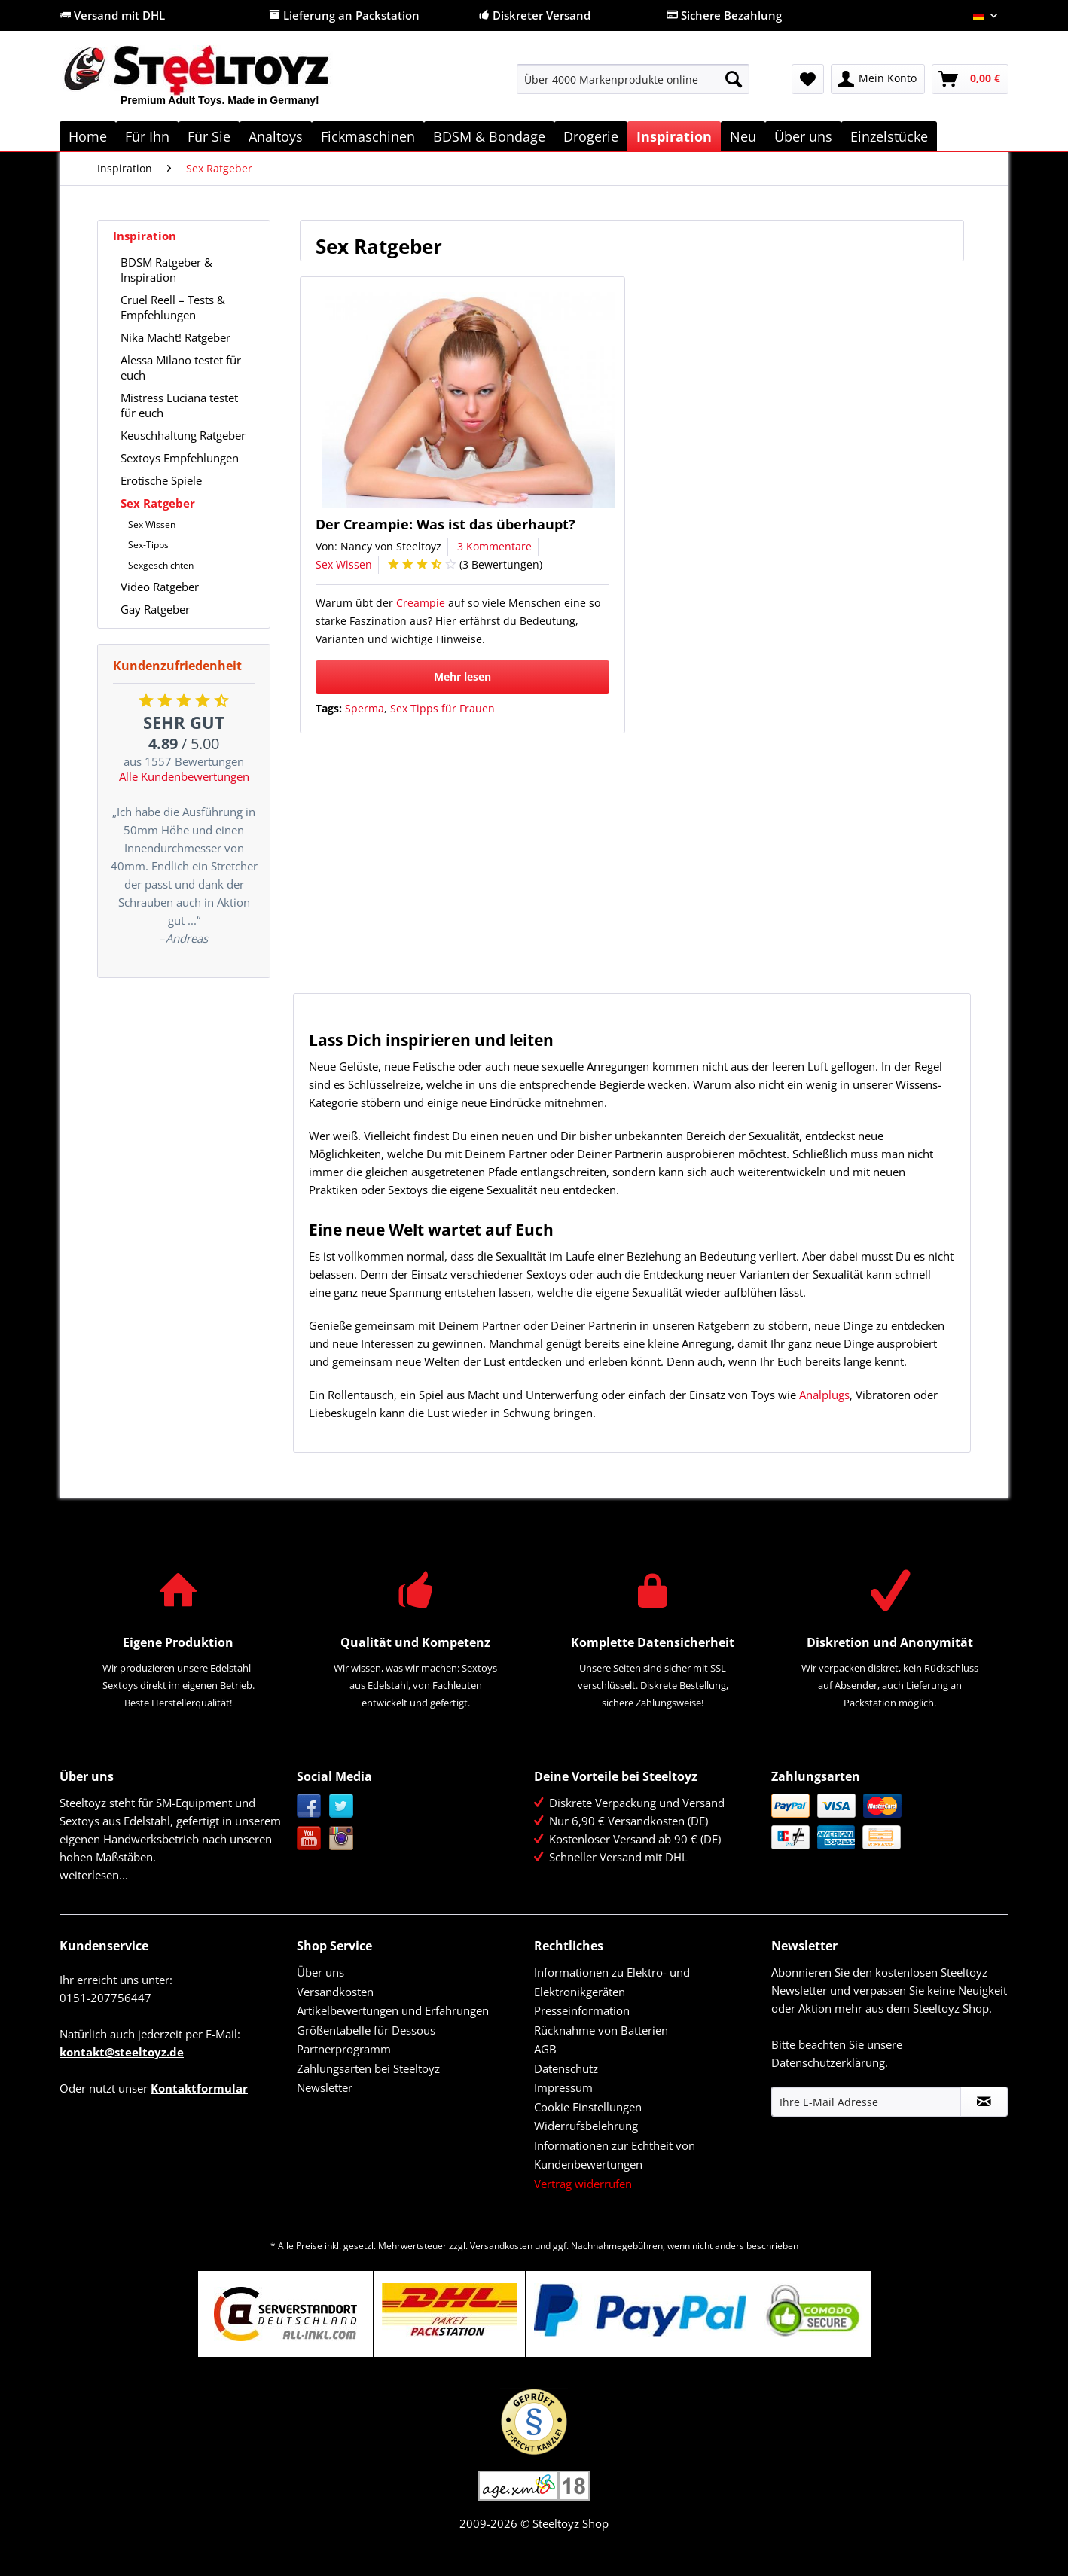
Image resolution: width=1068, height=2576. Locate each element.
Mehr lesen (462, 676)
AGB (545, 2048)
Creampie (420, 603)
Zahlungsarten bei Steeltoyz (368, 2068)
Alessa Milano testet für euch (181, 367)
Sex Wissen (151, 524)
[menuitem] (633, 86)
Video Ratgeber (160, 586)
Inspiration (144, 235)
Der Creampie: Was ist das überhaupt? (445, 524)
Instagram (341, 1838)
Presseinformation (582, 2010)
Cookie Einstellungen (588, 2106)
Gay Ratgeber (155, 609)
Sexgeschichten (161, 565)
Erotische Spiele (161, 480)
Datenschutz (566, 2068)
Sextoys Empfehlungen (180, 457)
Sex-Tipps (148, 544)
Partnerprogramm (344, 2048)
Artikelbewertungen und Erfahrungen (393, 2010)
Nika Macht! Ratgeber (175, 337)
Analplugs (824, 1394)
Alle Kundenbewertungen (184, 776)
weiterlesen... (94, 1874)
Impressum (563, 2087)
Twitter (341, 1806)
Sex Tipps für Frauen (442, 708)
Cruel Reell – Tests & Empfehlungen (173, 307)
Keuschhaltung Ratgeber (183, 435)
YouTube (309, 1838)
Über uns (320, 1972)
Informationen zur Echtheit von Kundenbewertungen (614, 2155)
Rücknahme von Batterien (601, 2030)
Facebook (309, 1806)
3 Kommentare (494, 546)
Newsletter (324, 2087)
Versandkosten (335, 1991)
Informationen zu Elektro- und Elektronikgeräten (612, 1982)
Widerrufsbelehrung (586, 2125)
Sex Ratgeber (158, 503)
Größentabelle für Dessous (366, 2030)
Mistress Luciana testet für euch (179, 405)
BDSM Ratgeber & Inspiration (166, 270)
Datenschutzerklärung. (829, 2062)
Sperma (364, 708)
